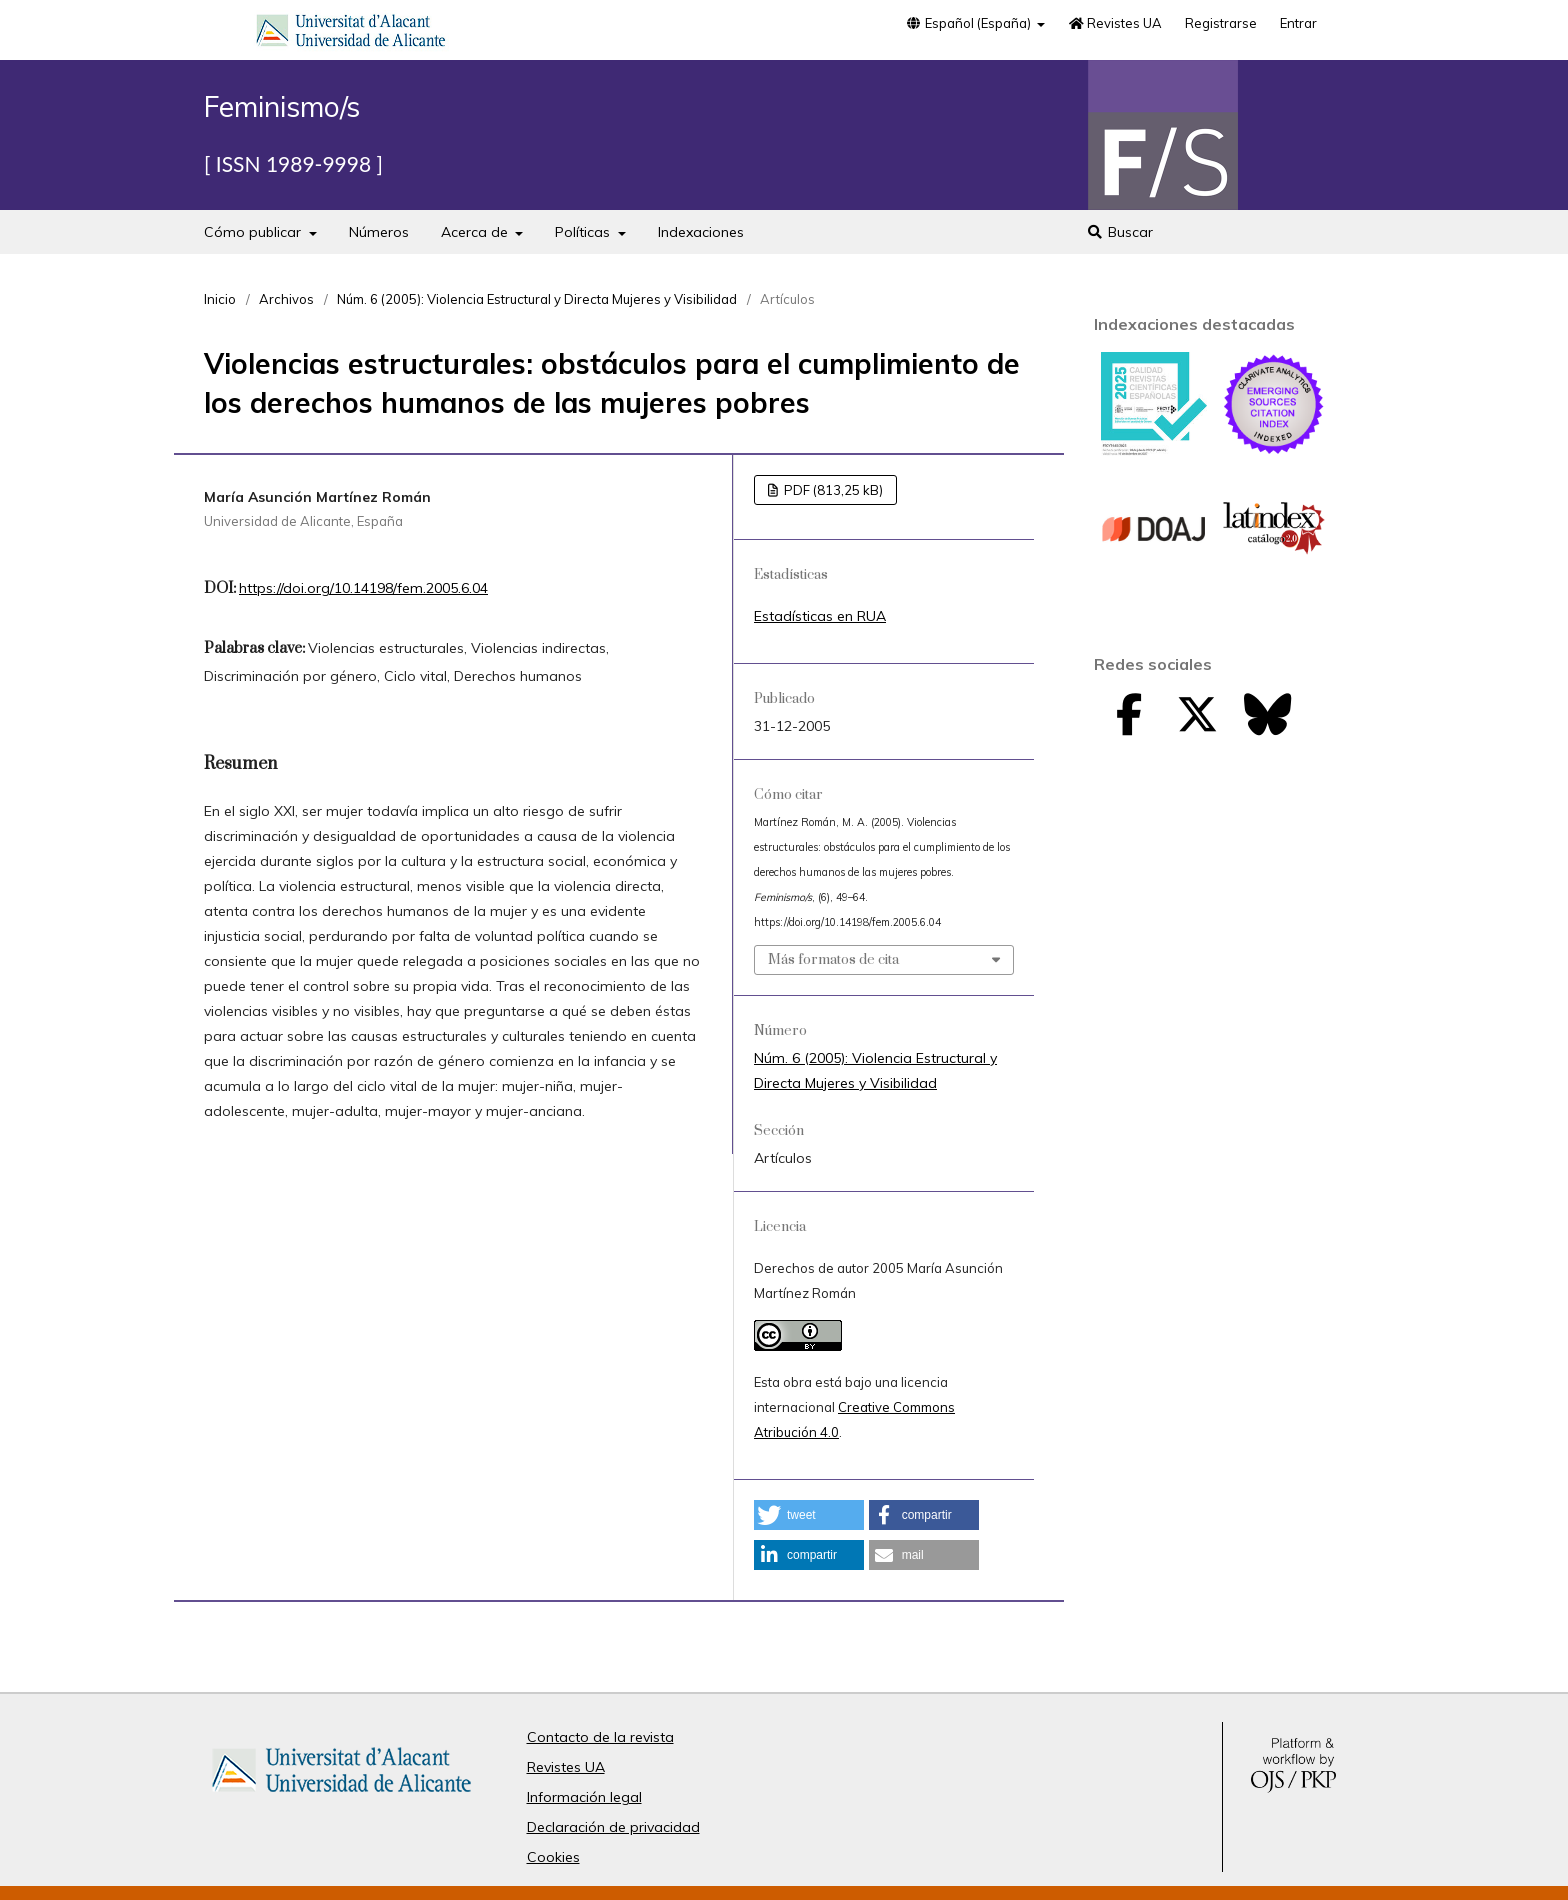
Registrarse (1221, 23)
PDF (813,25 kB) (832, 490)
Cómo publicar (254, 232)
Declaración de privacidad (613, 1827)
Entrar (1298, 23)
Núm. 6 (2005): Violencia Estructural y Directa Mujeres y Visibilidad (537, 299)
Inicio (220, 299)
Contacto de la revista (600, 1737)
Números (379, 232)
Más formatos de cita (833, 960)
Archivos (286, 299)
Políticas (584, 232)
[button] (809, 1515)
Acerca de (476, 232)
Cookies (553, 1857)
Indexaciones (701, 232)
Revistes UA (1115, 23)
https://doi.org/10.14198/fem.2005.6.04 (363, 588)
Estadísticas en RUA (820, 616)
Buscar (1119, 232)
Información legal (584, 1797)
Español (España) (969, 23)
